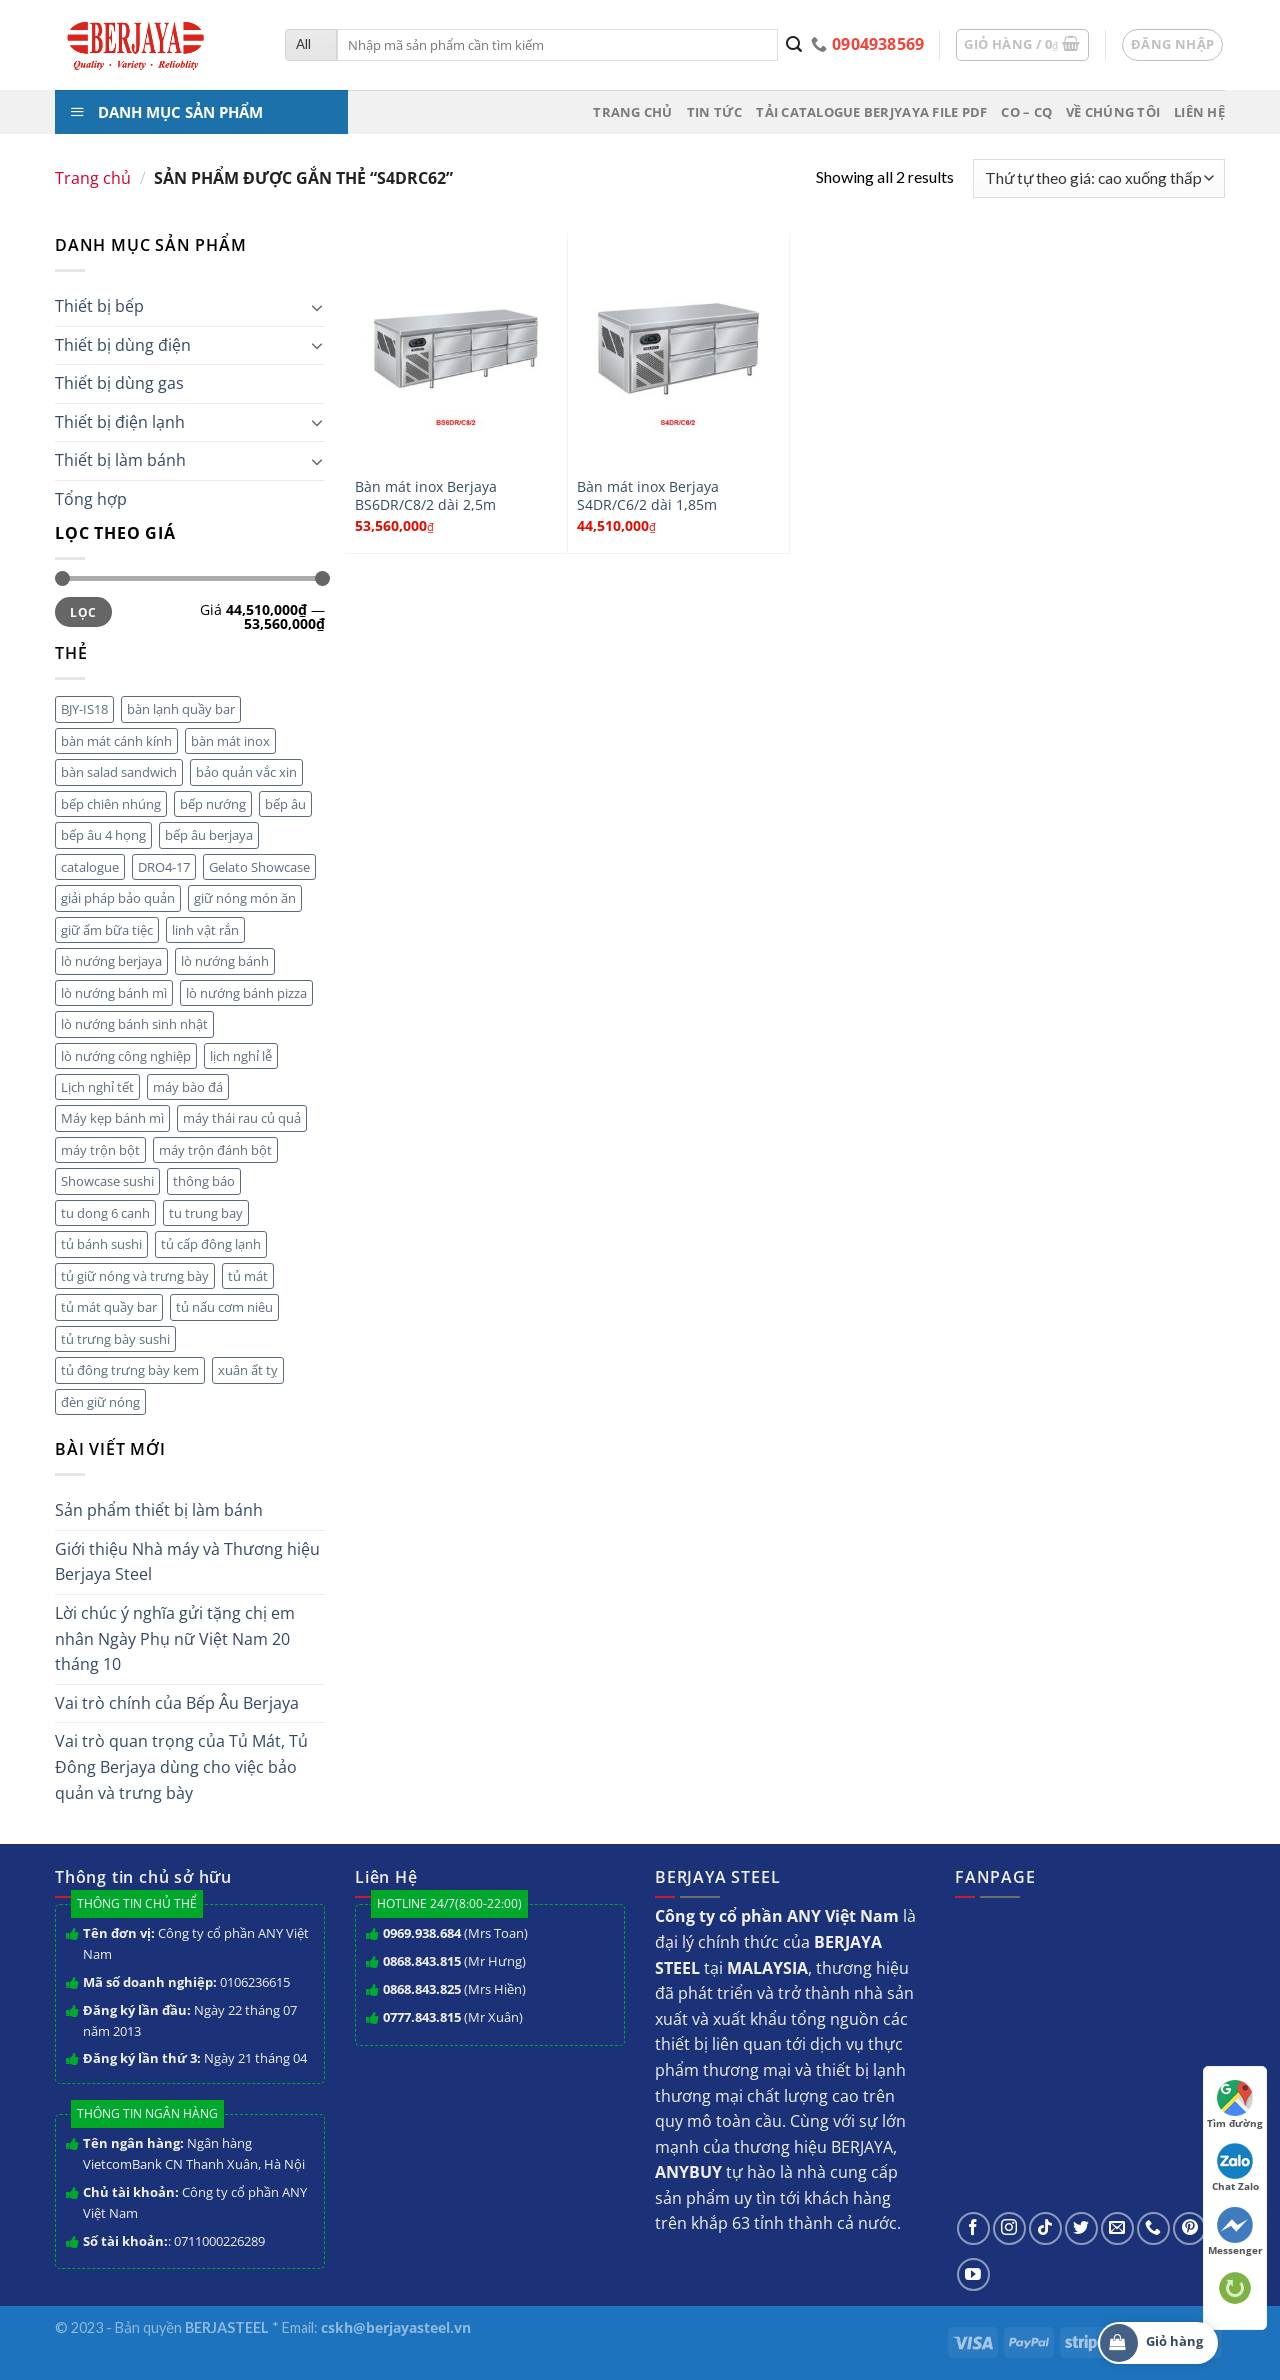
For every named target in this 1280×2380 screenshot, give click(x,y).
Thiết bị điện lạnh (120, 422)
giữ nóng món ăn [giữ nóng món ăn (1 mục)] (245, 898)
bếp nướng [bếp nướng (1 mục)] (213, 804)
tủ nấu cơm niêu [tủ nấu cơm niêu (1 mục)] (224, 1307)
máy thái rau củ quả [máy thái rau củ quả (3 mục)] (242, 1118)
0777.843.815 (422, 2017)
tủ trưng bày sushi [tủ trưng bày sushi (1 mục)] (115, 1339)
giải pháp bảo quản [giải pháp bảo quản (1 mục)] (118, 898)
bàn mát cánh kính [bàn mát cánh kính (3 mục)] (116, 741)
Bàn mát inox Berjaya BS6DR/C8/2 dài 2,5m (426, 496)
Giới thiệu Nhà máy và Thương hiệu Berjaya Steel (187, 1562)
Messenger (1235, 2232)
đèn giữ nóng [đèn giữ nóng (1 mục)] (100, 1402)
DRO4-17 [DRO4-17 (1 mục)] (164, 867)
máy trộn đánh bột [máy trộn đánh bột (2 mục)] (215, 1150)
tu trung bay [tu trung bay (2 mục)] (206, 1213)
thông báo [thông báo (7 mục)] (204, 1181)
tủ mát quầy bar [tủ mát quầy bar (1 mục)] (109, 1307)
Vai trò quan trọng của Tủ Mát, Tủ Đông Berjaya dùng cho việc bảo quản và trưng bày (181, 1766)
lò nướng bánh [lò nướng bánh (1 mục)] (225, 961)
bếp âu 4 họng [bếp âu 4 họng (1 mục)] (103, 835)
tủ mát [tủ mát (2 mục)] (248, 1276)
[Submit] (794, 45)
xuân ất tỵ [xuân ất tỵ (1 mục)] (248, 1370)
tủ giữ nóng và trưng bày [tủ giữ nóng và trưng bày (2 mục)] (135, 1276)
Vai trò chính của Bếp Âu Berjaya (177, 1703)
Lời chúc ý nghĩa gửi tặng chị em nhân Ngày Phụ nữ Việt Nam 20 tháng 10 (175, 1638)
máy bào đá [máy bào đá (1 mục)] (188, 1087)
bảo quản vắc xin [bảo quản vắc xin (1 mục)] (246, 772)
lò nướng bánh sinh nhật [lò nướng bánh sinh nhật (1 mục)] (134, 1024)
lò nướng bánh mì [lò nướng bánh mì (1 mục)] (114, 993)
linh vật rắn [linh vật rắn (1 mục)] (205, 930)
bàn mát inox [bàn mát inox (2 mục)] (230, 741)
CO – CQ (1026, 112)
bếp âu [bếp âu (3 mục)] (285, 804)
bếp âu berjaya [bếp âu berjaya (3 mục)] (209, 835)
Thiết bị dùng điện (123, 345)
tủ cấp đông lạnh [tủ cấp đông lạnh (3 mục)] (211, 1244)
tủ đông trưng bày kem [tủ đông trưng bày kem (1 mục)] (130, 1370)
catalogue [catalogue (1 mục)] (90, 867)
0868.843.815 (422, 1961)
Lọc (83, 612)
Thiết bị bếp (99, 306)
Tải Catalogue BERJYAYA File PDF (871, 112)
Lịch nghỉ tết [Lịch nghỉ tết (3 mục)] (97, 1087)
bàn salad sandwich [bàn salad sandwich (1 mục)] (119, 772)
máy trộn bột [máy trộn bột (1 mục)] (100, 1150)
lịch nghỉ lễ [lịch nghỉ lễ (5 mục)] (241, 1056)
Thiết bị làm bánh (120, 460)
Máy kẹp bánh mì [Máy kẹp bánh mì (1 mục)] (112, 1118)
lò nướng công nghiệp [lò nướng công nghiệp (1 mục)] (126, 1056)
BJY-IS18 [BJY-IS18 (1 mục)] (84, 709)
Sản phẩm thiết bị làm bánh (159, 1510)
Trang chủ (632, 112)
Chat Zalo (1235, 2168)
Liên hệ (1199, 112)
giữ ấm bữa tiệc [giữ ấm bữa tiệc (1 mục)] (107, 930)
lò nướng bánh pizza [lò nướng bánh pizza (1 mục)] (246, 993)
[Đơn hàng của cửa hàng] (1099, 178)
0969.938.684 (422, 1933)
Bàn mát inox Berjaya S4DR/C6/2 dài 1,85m (648, 496)
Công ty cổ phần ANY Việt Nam (196, 1943)
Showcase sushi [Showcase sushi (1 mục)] (107, 1181)
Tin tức (715, 112)
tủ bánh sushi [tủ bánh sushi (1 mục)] (101, 1244)
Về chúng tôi (1113, 112)
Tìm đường (1235, 2105)
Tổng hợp (91, 499)
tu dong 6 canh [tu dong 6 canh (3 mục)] (105, 1213)
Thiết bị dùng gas (119, 383)
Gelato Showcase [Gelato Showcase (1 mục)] (259, 867)
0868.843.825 (422, 1989)
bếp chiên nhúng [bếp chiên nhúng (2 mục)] (111, 804)
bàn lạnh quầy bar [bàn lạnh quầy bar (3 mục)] (181, 709)
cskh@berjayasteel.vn (396, 2327)
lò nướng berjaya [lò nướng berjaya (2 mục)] (111, 961)
